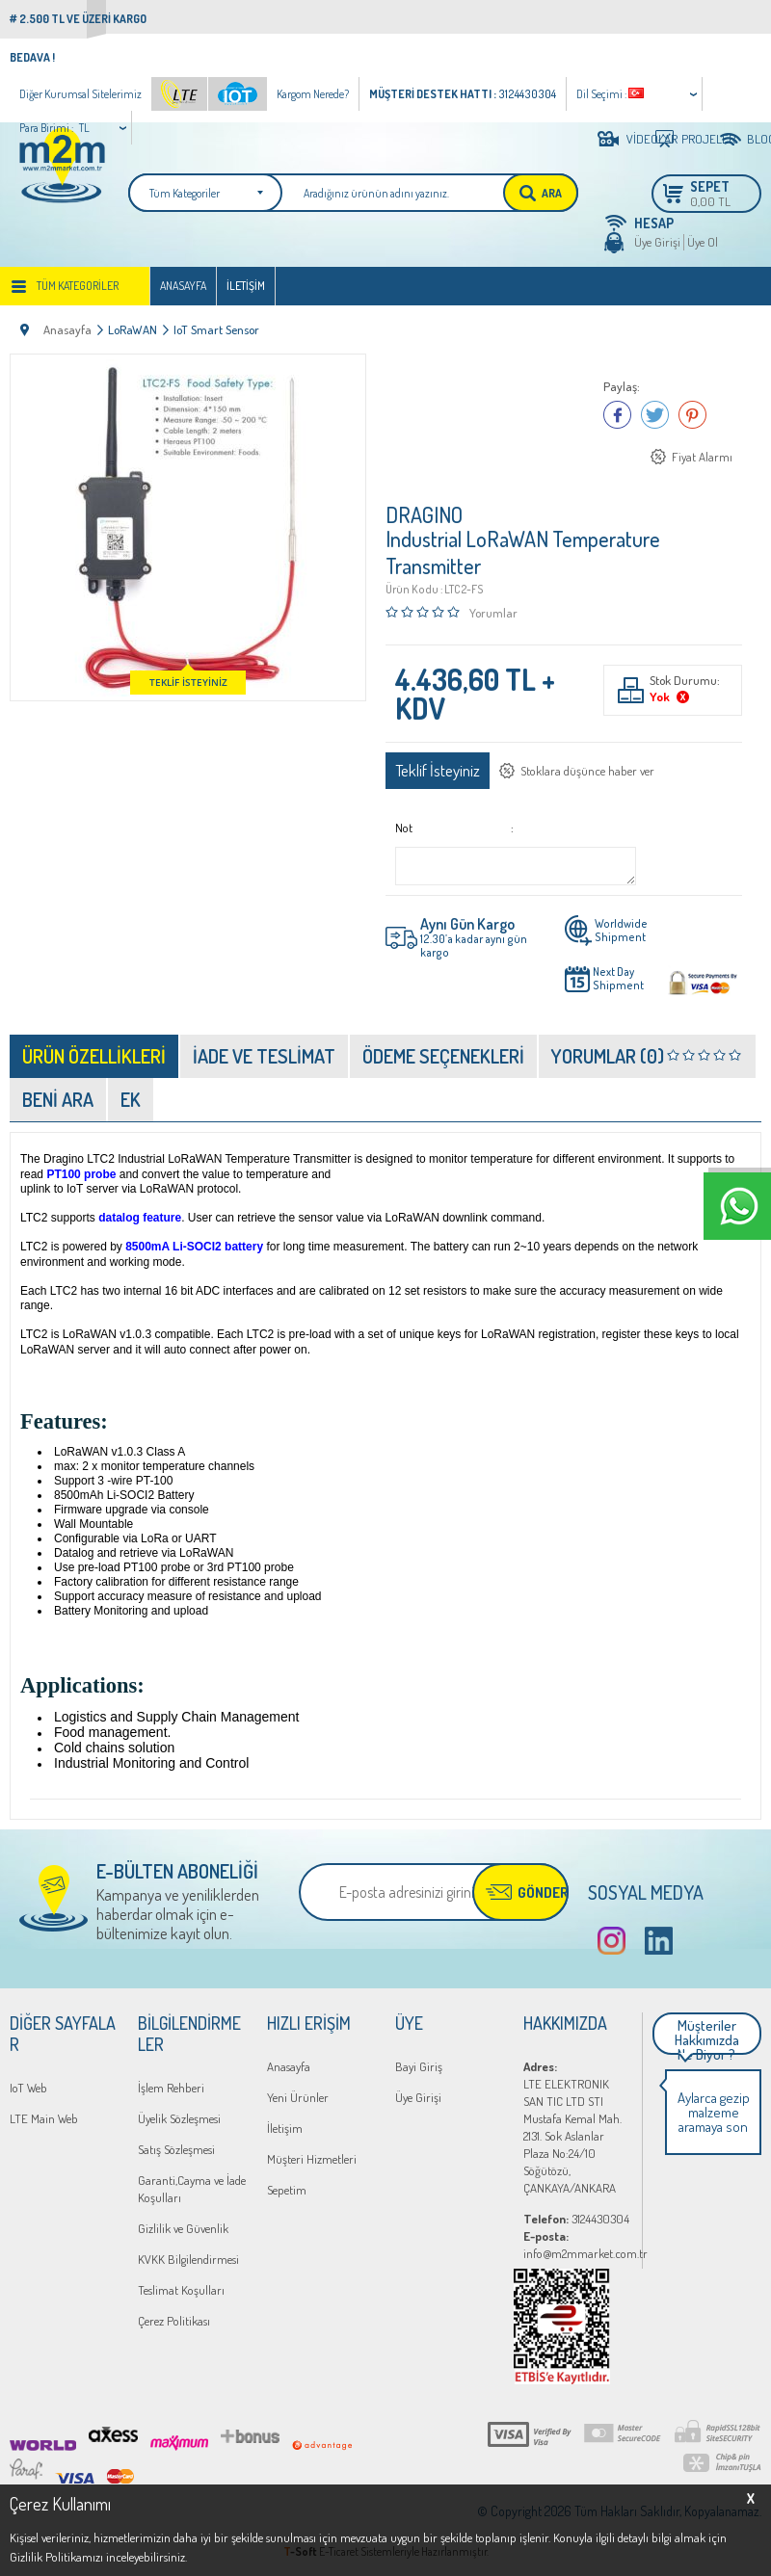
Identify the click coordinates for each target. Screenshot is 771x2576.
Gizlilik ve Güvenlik (183, 2228)
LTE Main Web (44, 2118)
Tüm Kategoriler (78, 285)
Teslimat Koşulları (181, 2290)
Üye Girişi (657, 242)
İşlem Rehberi (171, 2087)
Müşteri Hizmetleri (312, 2159)
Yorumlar (493, 612)
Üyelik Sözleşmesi (179, 2118)
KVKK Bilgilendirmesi (188, 2259)
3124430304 (576, 2218)
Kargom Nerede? (313, 94)
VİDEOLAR (636, 138)
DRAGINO (424, 514)
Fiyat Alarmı (702, 456)
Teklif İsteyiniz (437, 770)
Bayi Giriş (418, 2066)
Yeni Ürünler (298, 2097)
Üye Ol (702, 242)
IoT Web (28, 2087)
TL (84, 127)
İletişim (245, 285)
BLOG (754, 138)
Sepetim (286, 2189)
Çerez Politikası (174, 2320)
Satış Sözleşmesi (176, 2149)
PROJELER (692, 138)
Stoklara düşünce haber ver (587, 770)
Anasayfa (183, 285)
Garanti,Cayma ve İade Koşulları (192, 2188)
